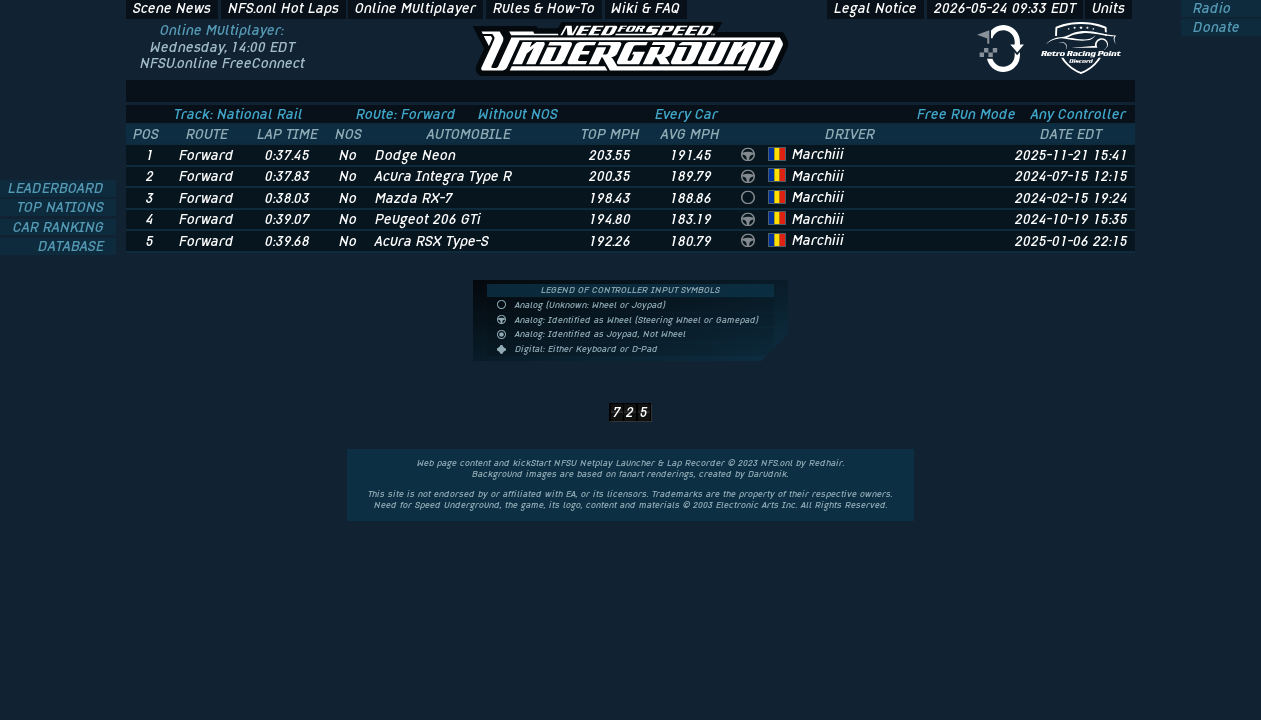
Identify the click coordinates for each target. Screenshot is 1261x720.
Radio (1210, 8)
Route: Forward (406, 114)
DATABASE (73, 246)
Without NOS (518, 114)
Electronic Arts (747, 505)
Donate (1214, 27)
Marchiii (818, 154)
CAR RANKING (60, 227)
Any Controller (1078, 114)
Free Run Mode (966, 114)
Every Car (686, 114)
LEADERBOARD (58, 188)
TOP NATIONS (62, 207)
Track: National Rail (238, 114)
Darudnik (767, 474)
